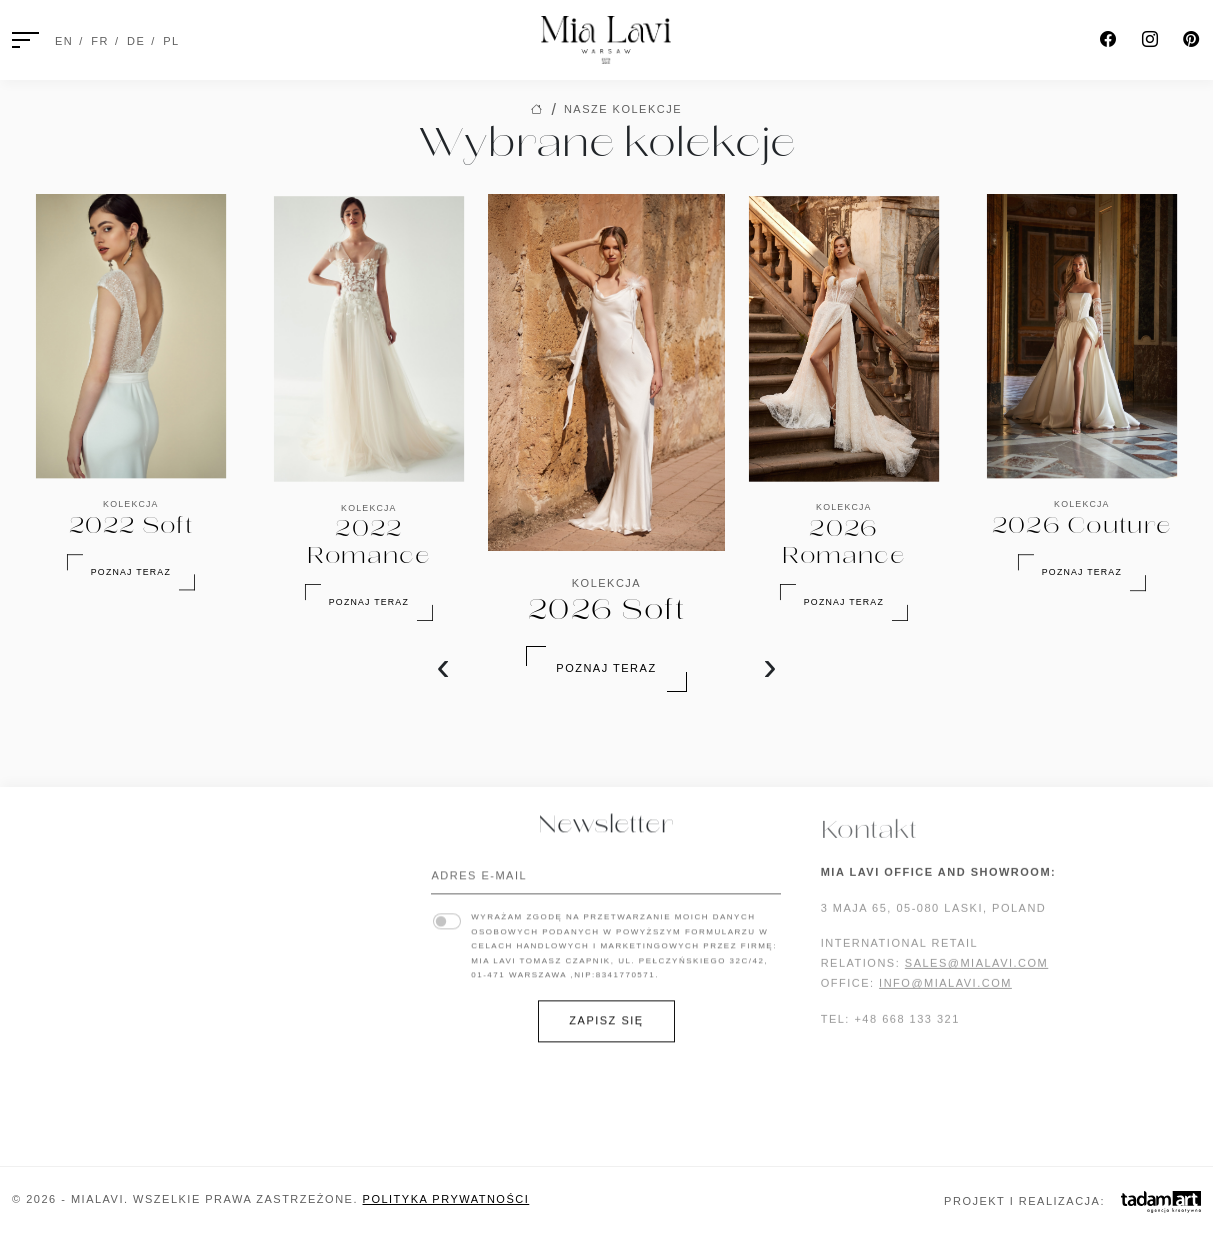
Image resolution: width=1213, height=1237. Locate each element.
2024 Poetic (54, 1004)
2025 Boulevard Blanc (94, 945)
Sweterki (248, 1113)
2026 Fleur (51, 925)
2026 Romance (63, 885)
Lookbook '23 (263, 925)
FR (100, 41)
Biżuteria (249, 1033)
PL (171, 41)
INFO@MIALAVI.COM (945, 992)
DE (136, 41)
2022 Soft (47, 1103)
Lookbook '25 (263, 885)
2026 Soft (47, 866)
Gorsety (246, 1053)
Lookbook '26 (263, 866)
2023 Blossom (62, 1064)
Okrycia (244, 1073)
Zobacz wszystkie (281, 1132)
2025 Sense (52, 965)
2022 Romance (63, 1123)
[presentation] (443, 666)
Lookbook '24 (263, 905)
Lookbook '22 (263, 945)
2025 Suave (51, 984)
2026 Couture (62, 905)
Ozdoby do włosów (286, 1093)
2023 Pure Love (68, 1083)
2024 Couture (62, 1024)
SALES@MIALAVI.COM (976, 973)
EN (64, 41)
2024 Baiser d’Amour (87, 1044)
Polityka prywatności (446, 1199)
